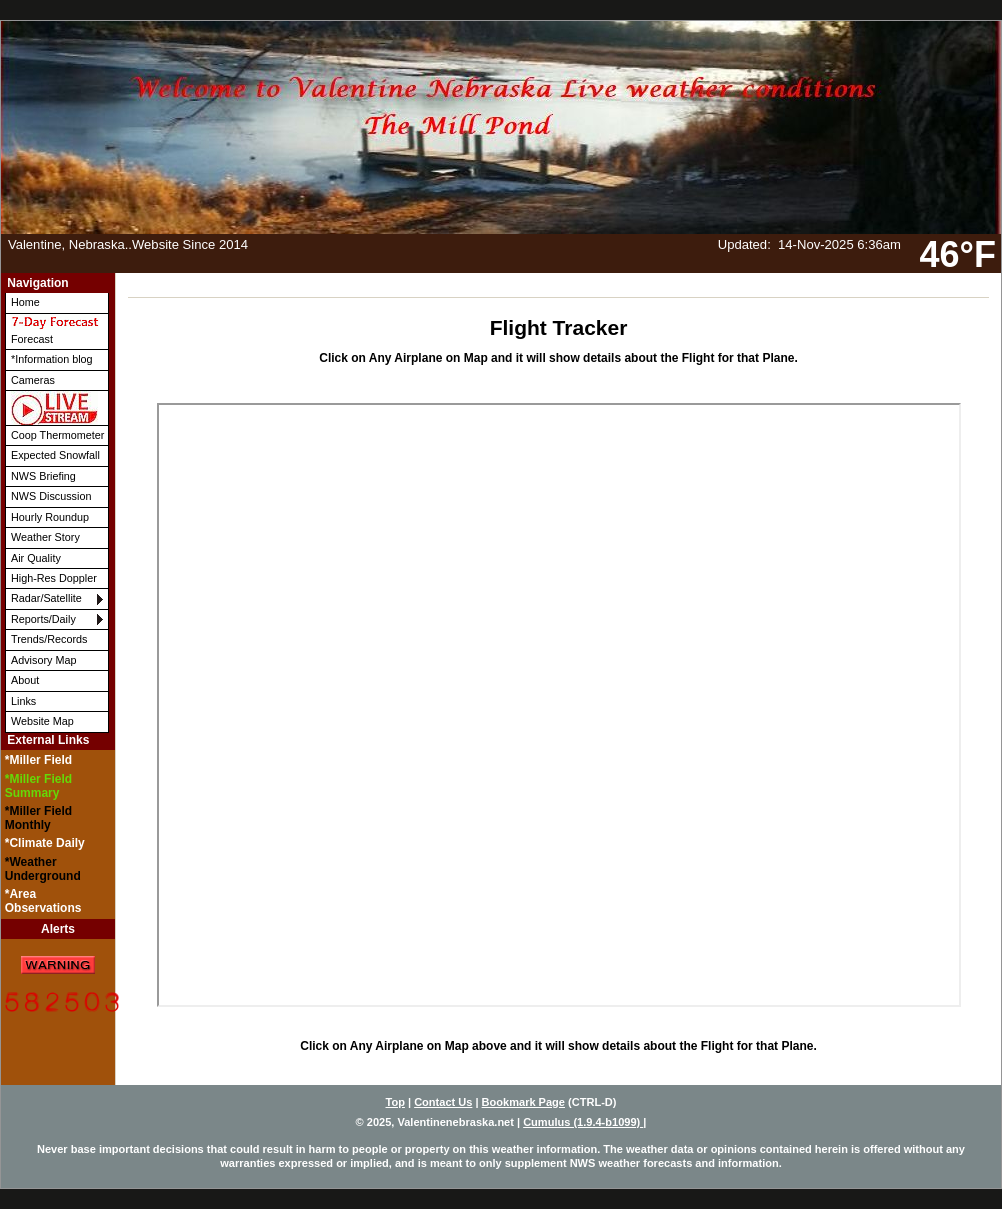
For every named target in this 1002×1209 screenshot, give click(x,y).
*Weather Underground (43, 869)
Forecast (55, 329)
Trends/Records (49, 639)
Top (395, 1102)
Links (23, 701)
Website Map (42, 721)
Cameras (33, 380)
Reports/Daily (43, 619)
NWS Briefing (43, 476)
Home (25, 302)
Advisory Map (43, 660)
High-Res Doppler (54, 578)
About (25, 680)
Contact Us (443, 1102)
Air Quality (36, 558)
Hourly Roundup (50, 517)
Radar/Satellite (46, 598)
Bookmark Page (523, 1102)
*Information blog (52, 359)
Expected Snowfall (55, 455)
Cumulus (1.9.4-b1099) (583, 1122)
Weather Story (45, 537)
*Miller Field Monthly (38, 818)
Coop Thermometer (57, 435)
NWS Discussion (51, 496)
